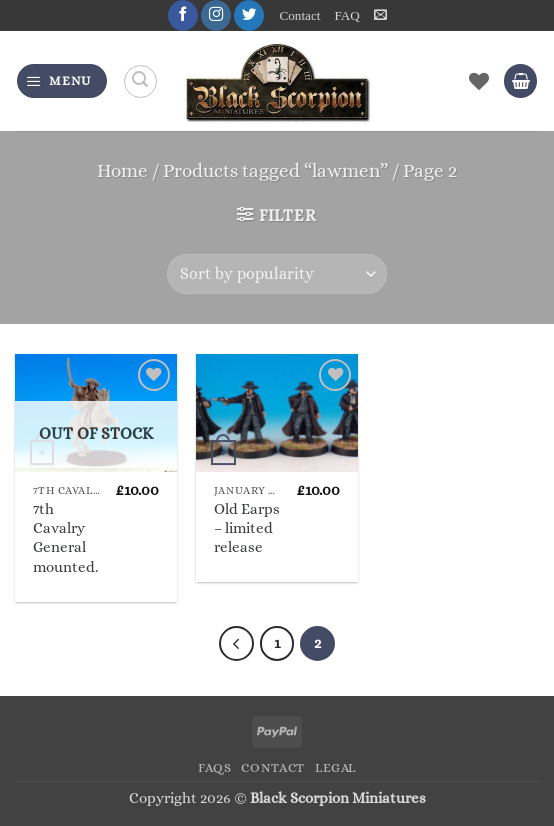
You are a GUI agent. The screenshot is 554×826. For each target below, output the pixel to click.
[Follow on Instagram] (216, 15)
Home (122, 170)
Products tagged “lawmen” (275, 170)
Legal (335, 768)
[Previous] (236, 643)
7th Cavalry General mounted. (65, 538)
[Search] (140, 81)
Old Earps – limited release (247, 528)
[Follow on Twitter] (249, 15)
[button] (380, 15)
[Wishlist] (479, 81)
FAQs (215, 768)
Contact (300, 15)
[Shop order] (276, 274)
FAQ (346, 15)
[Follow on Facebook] (183, 15)
